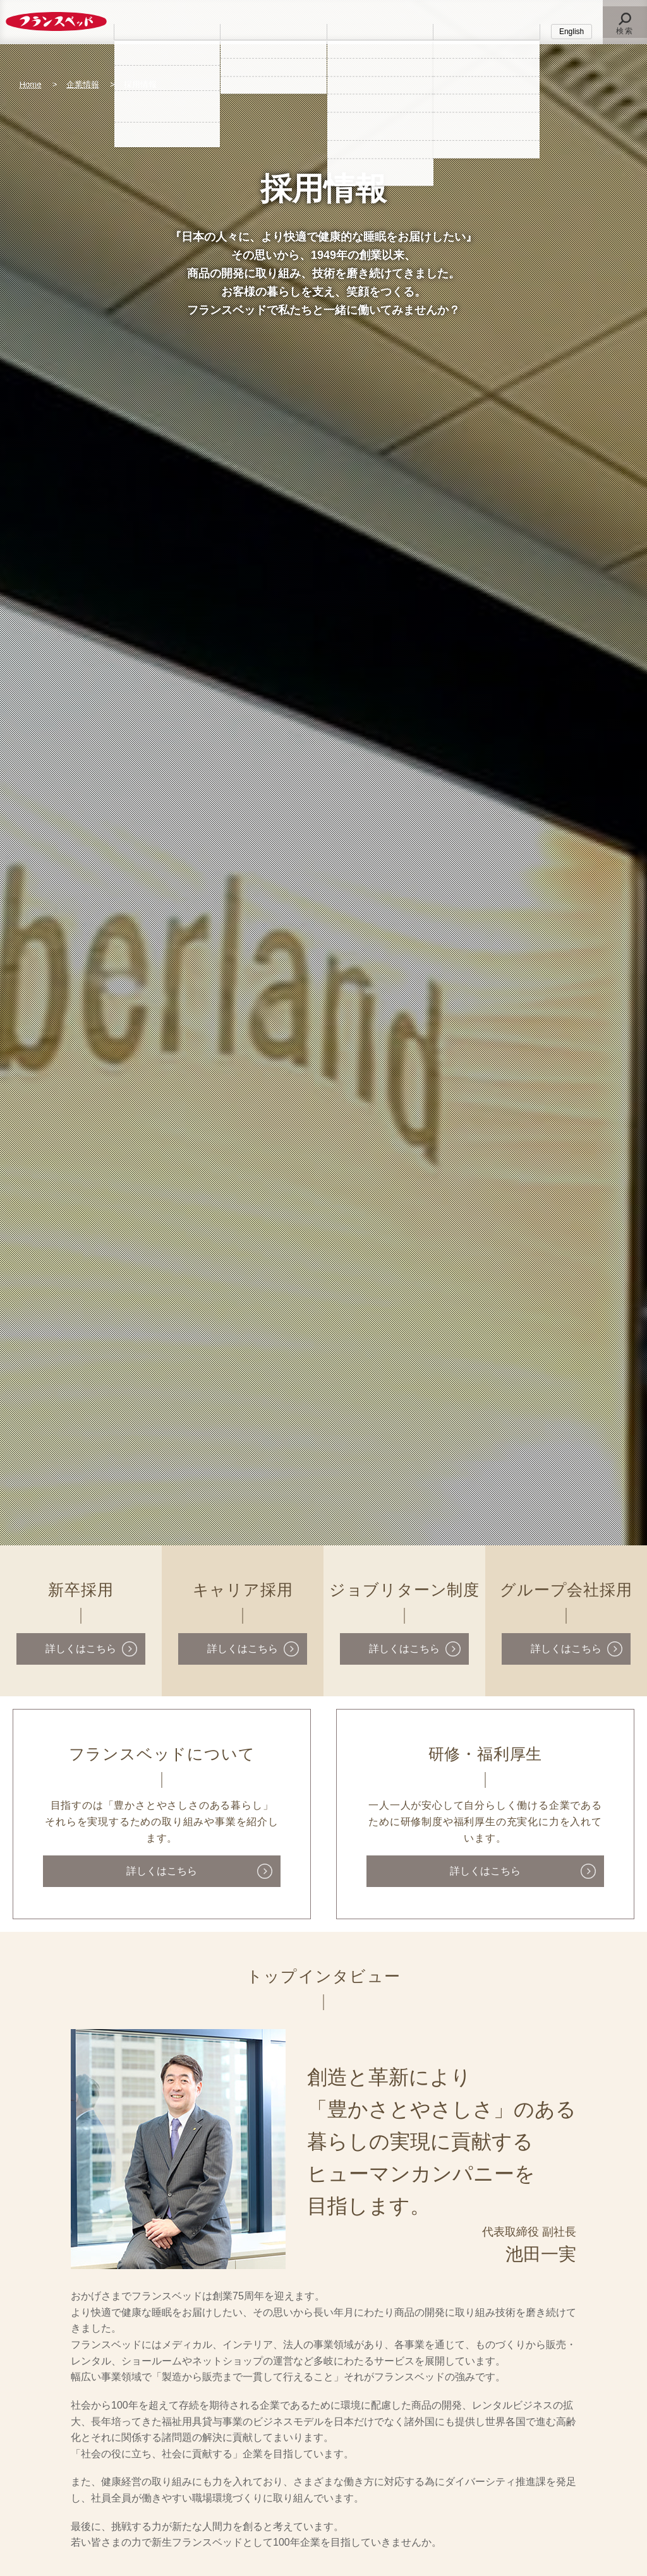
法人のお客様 (273, 31)
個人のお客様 (166, 31)
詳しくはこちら (80, 1648)
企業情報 (379, 31)
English (571, 31)
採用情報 (486, 31)
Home (31, 84)
